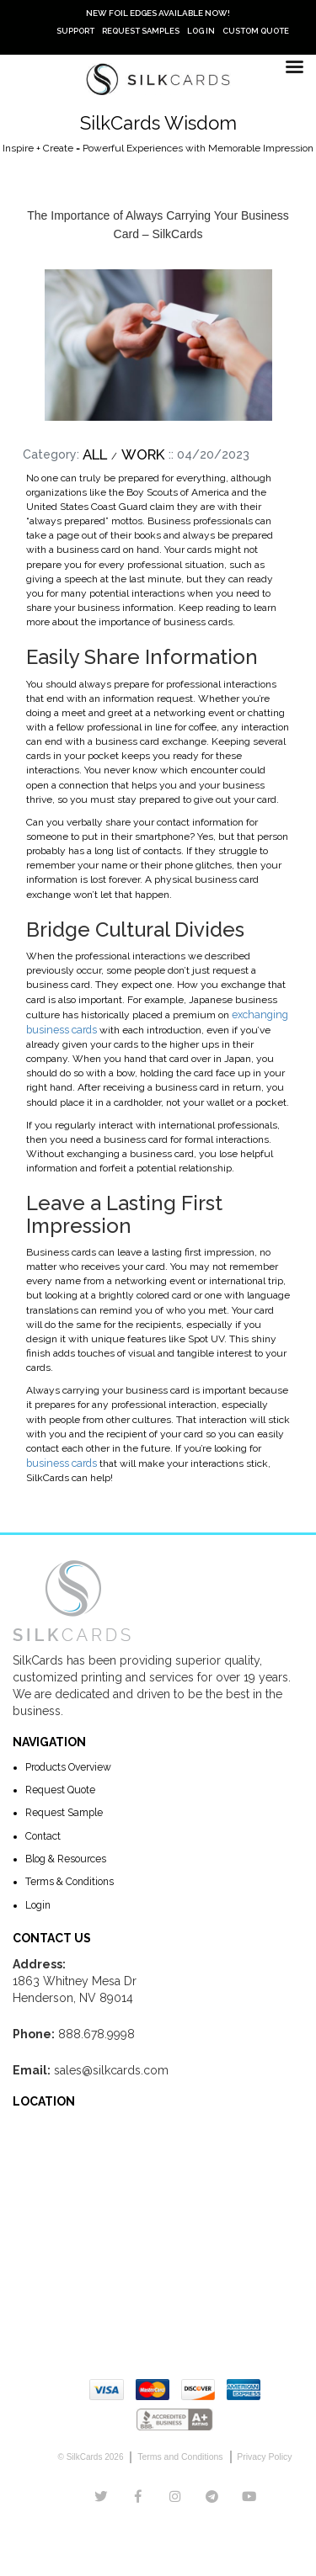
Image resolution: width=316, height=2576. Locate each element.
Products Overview (68, 1765)
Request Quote (60, 1787)
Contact (42, 1833)
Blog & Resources (65, 1856)
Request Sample (63, 1810)
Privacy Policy (262, 2453)
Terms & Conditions (69, 1878)
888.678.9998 (96, 2030)
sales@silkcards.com (111, 2067)
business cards (60, 1461)
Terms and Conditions (181, 2453)
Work (143, 454)
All (95, 454)
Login (38, 1901)
